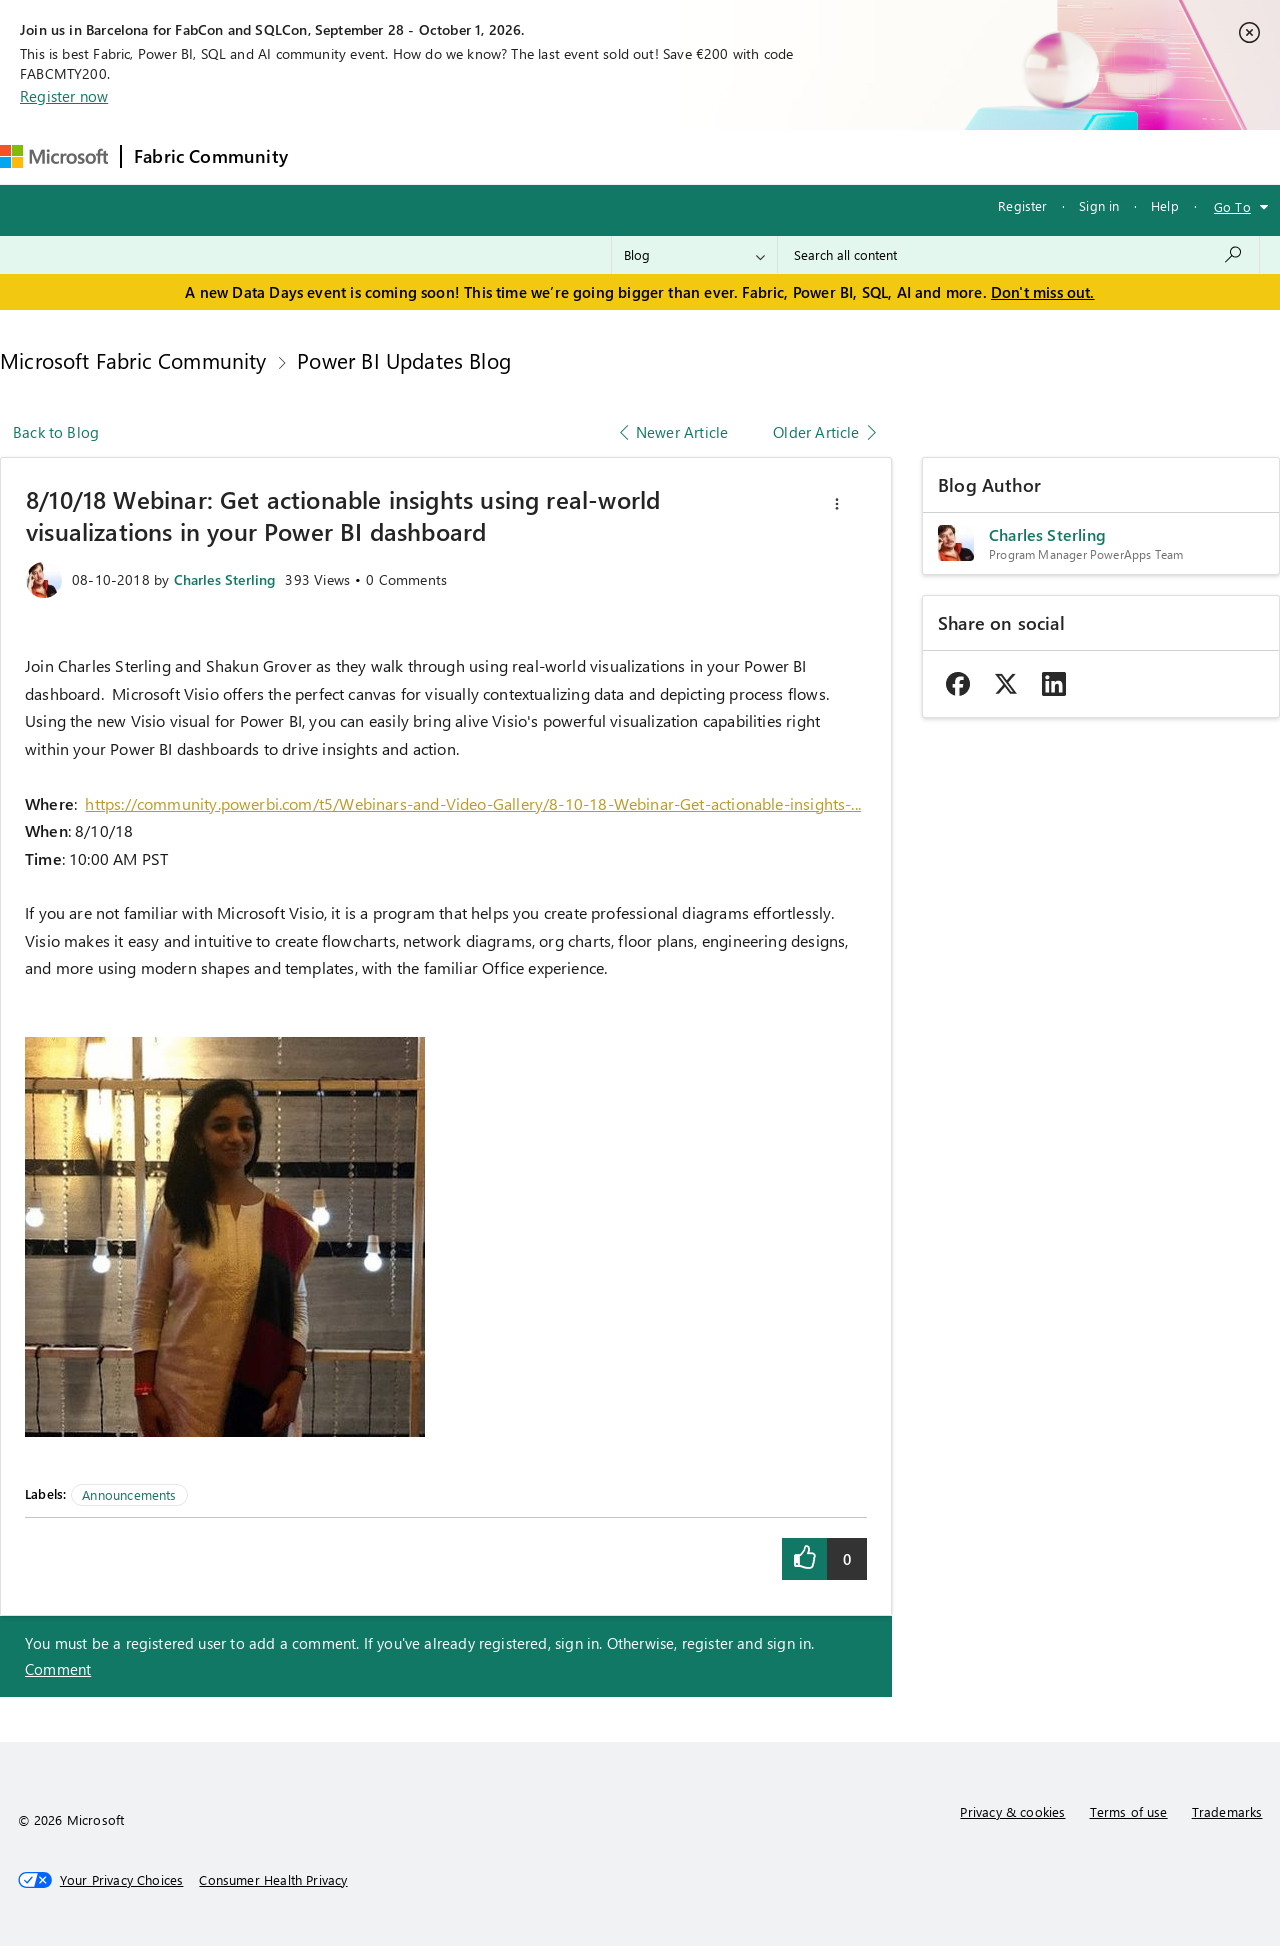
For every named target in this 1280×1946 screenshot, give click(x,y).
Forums (333, 156)
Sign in (1099, 205)
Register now (64, 96)
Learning (759, 156)
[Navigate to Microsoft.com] (54, 156)
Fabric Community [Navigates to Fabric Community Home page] (211, 156)
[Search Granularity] (694, 255)
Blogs (682, 156)
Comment (58, 1669)
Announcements (129, 1494)
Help (1165, 205)
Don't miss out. (1043, 292)
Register (1022, 205)
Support (843, 156)
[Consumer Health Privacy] (273, 1880)
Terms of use (1129, 1811)
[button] (837, 504)
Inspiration (421, 156)
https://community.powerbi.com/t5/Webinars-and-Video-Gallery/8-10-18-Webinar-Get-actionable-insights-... (473, 803)
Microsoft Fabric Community (133, 360)
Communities (592, 156)
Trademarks (1227, 1811)
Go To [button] (1232, 206)
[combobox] (1018, 255)
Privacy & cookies (1012, 1811)
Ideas (503, 156)
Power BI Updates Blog (404, 360)
